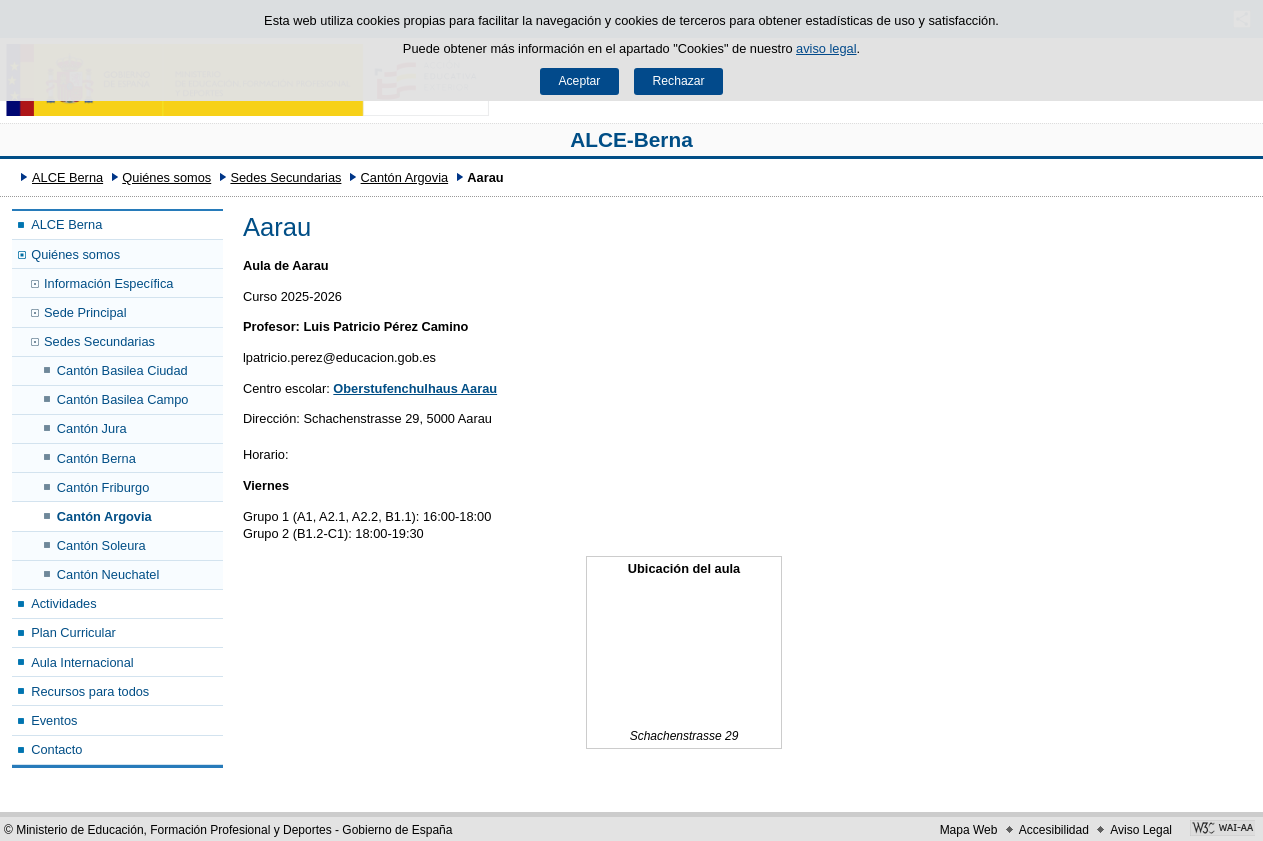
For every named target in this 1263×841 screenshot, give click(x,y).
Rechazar (679, 81)
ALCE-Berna (631, 139)
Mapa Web (969, 830)
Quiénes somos (166, 177)
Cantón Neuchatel (108, 574)
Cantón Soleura (101, 545)
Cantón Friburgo (103, 487)
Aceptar (579, 81)
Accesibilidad (1054, 830)
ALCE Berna (67, 177)
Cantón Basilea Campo (123, 399)
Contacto (56, 749)
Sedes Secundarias (285, 177)
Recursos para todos (90, 691)
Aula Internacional (82, 662)
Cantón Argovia (405, 177)
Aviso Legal (1141, 830)
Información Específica (108, 283)
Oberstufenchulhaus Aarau (415, 388)
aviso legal (826, 48)
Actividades (63, 603)
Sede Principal (85, 312)
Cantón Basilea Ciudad (122, 370)
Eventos (54, 720)
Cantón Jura (92, 428)
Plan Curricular (73, 632)
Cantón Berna (96, 458)
